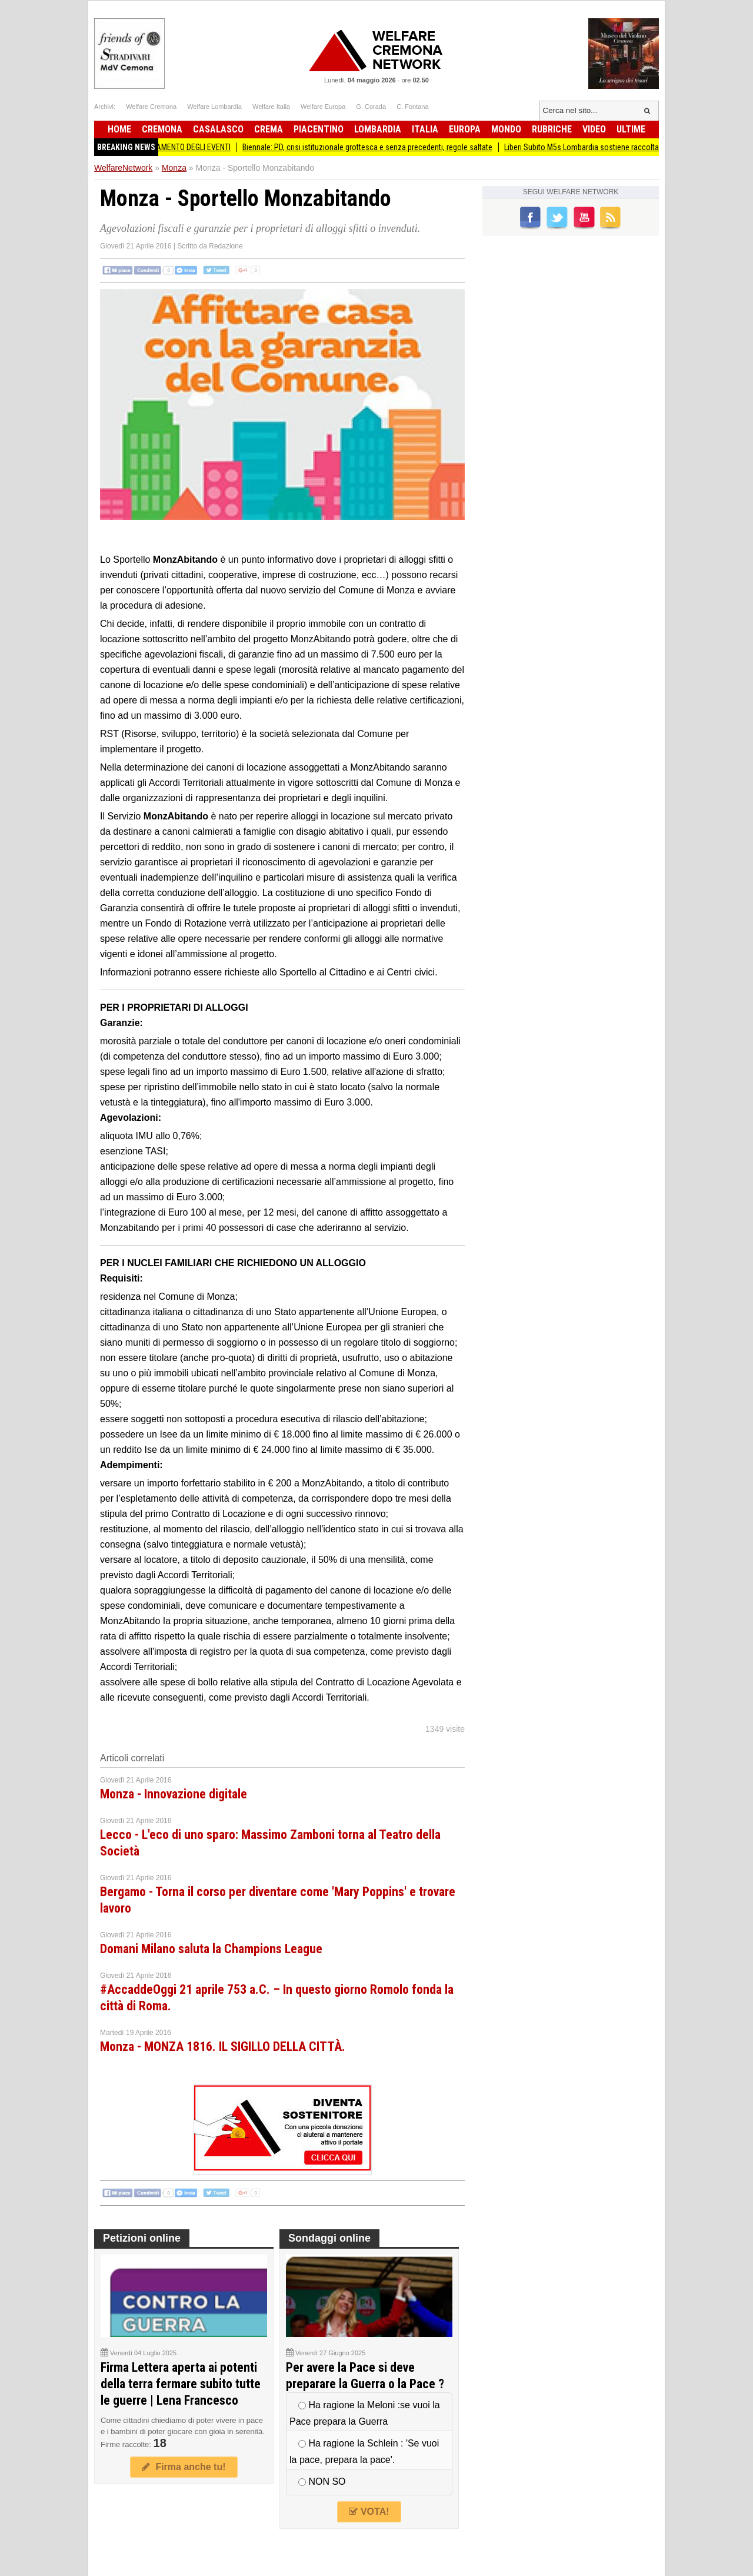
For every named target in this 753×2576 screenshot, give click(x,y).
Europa (465, 129)
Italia (425, 129)
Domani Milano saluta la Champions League (211, 1948)
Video (594, 129)
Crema (268, 129)
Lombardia (377, 129)
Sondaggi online (329, 2238)
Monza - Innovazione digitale (173, 1794)
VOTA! (369, 2512)
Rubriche (552, 129)
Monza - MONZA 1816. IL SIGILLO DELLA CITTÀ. (222, 2046)
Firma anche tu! (183, 2467)
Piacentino (319, 129)
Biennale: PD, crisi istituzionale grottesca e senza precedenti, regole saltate (376, 147)
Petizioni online (142, 2238)
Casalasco (218, 129)
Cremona (162, 129)
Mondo (506, 129)
